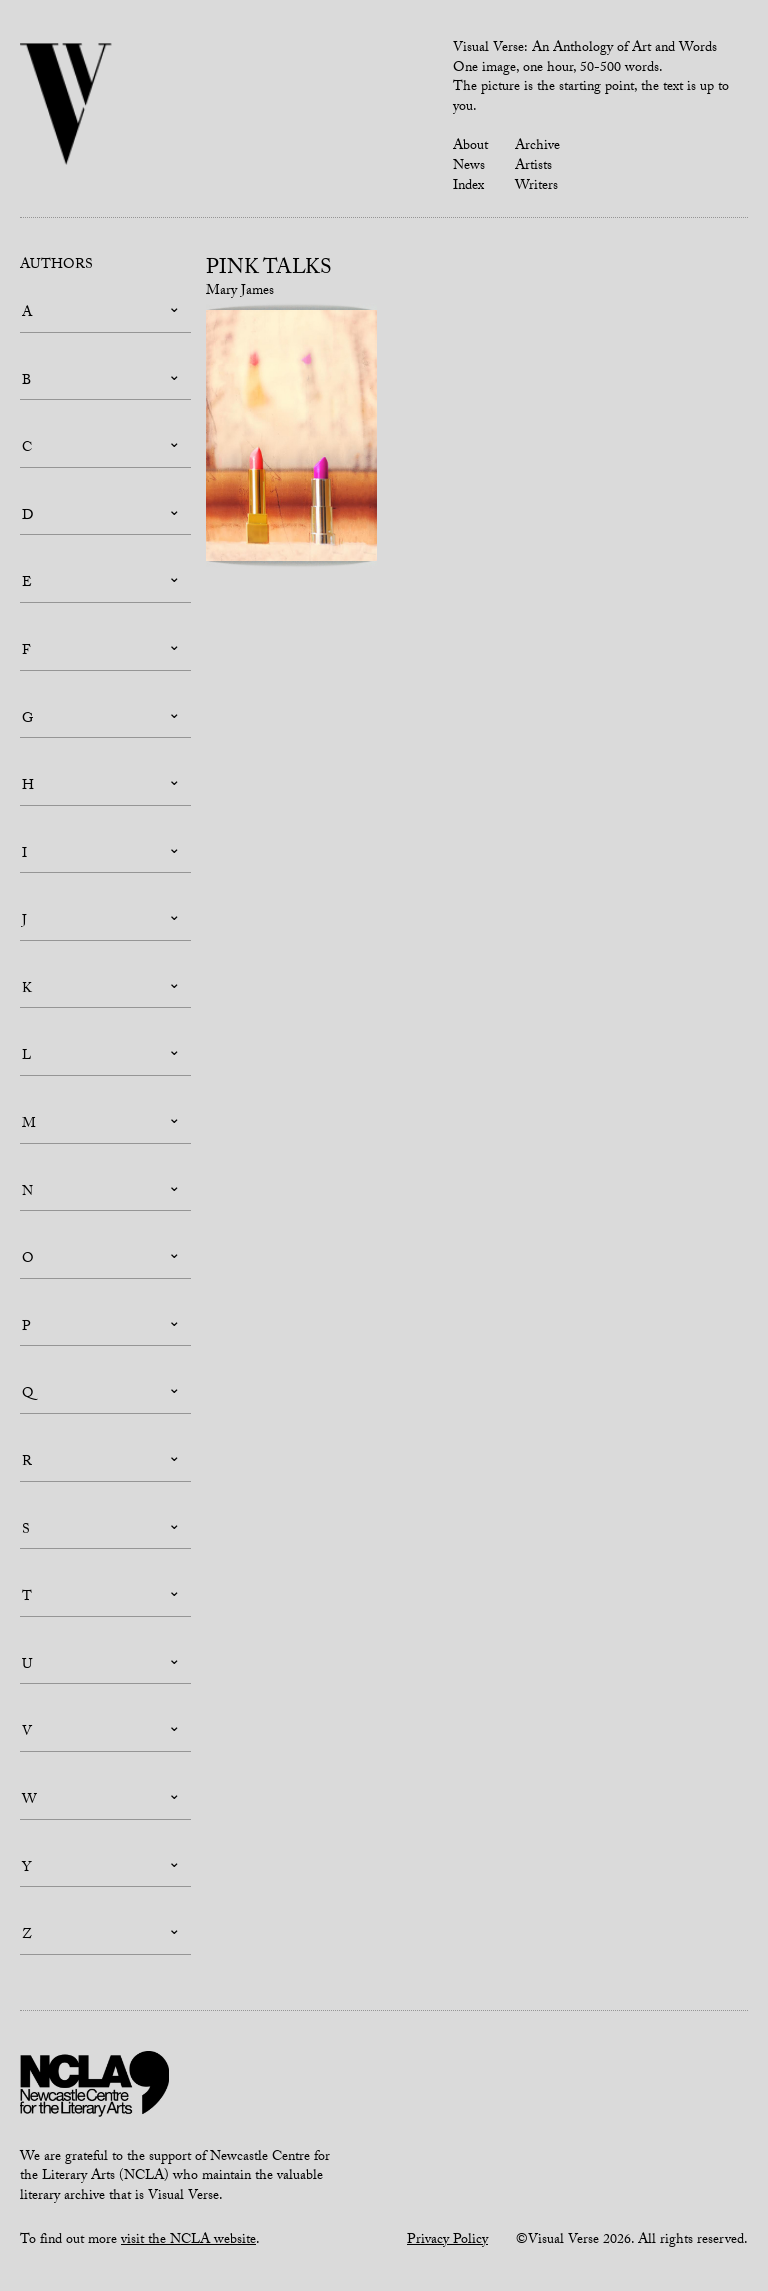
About (470, 147)
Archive (537, 147)
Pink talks (269, 270)
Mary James (240, 292)
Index (468, 187)
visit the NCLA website (188, 2241)
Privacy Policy (447, 2241)
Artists (533, 167)
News (469, 167)
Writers (536, 187)
